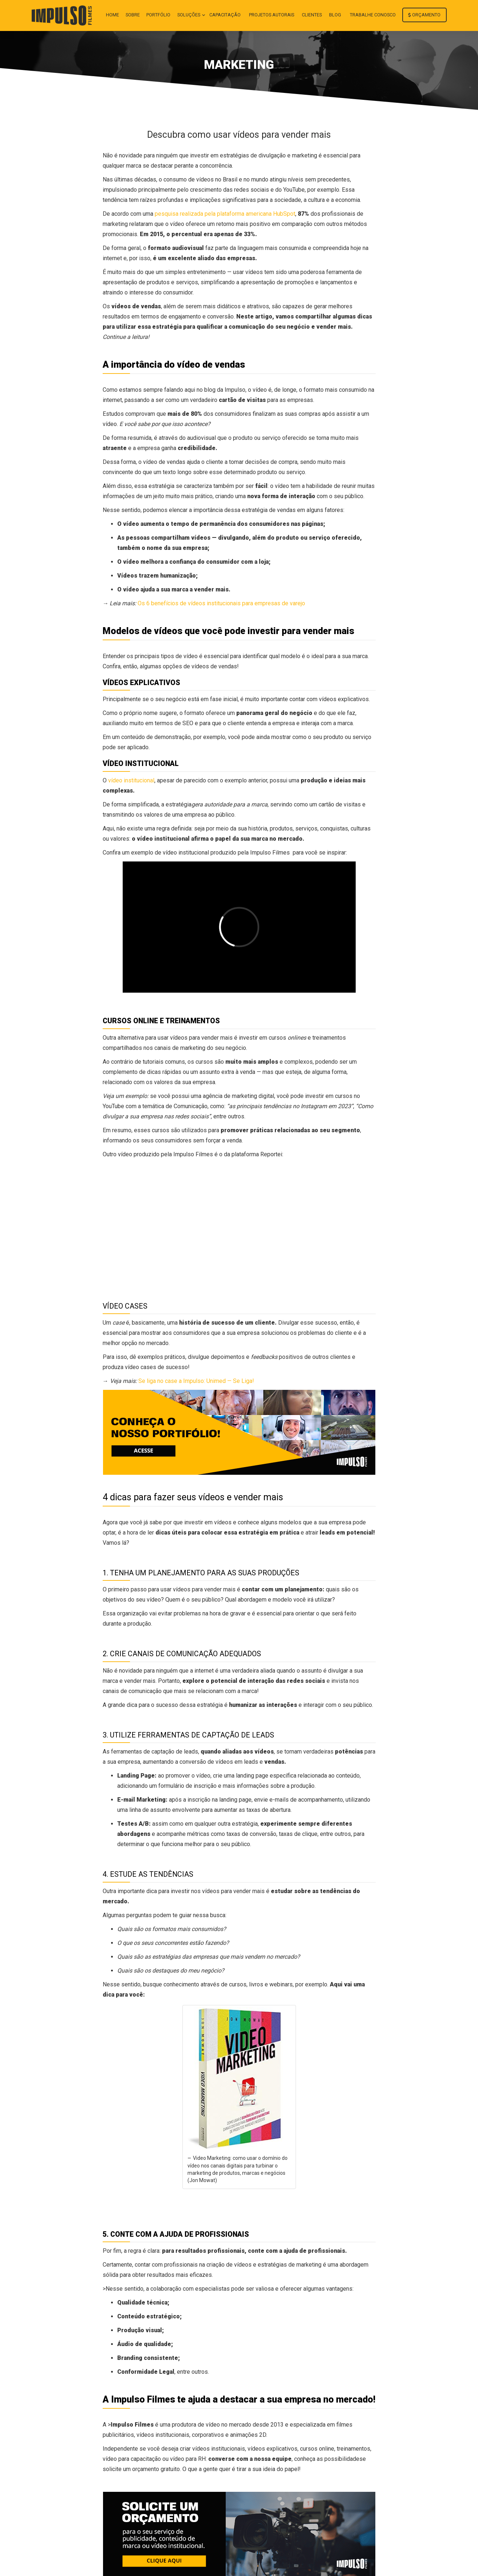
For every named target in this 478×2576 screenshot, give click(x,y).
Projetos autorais (271, 14)
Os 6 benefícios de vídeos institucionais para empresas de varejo (221, 603)
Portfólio (158, 14)
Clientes (312, 14)
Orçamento (424, 14)
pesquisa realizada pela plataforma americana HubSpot (225, 213)
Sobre (133, 14)
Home (112, 14)
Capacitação (225, 14)
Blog (335, 14)
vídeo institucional (131, 780)
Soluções (189, 14)
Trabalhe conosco (373, 14)
